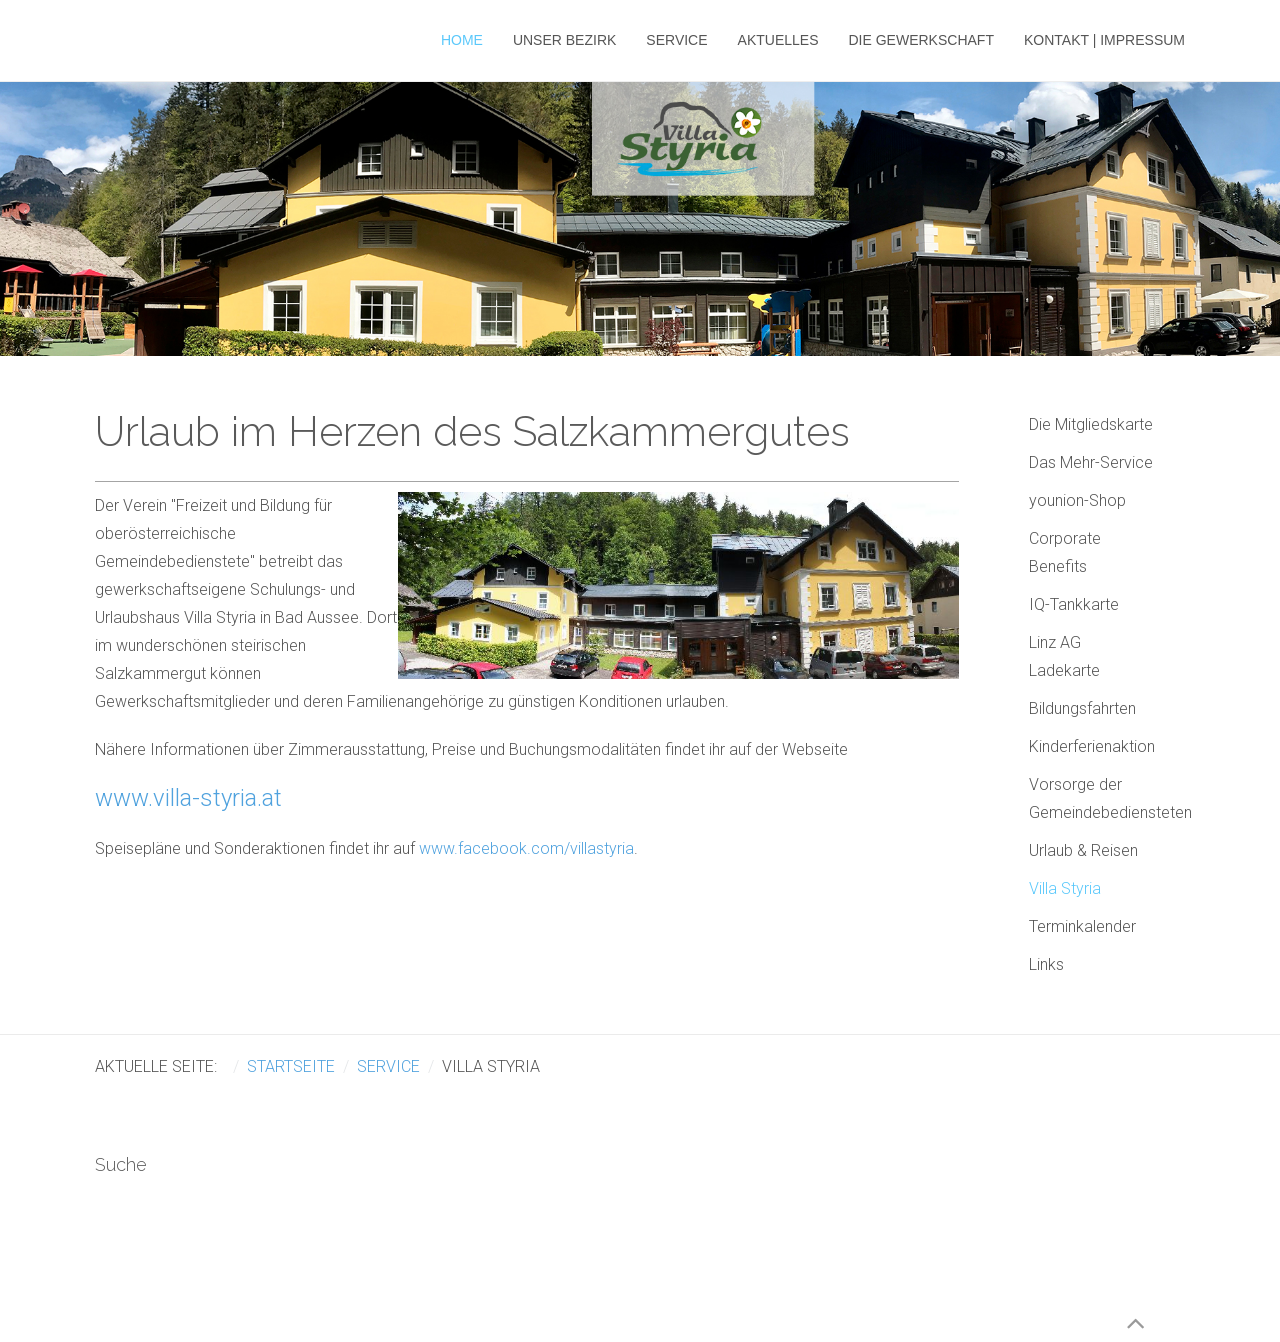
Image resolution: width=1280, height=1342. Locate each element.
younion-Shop (1077, 500)
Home (462, 40)
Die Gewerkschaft (921, 40)
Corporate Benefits (1065, 552)
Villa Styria (1065, 888)
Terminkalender (1082, 926)
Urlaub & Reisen (1083, 850)
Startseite (291, 1066)
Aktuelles (778, 40)
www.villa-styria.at (188, 798)
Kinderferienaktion (1092, 746)
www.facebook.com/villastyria (526, 848)
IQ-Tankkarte (1074, 604)
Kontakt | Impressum (1104, 40)
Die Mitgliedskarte (1091, 424)
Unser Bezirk (564, 40)
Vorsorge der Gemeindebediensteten (1107, 798)
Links (1046, 964)
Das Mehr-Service (1091, 462)
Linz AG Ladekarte (1064, 656)
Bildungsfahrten (1082, 708)
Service (676, 40)
